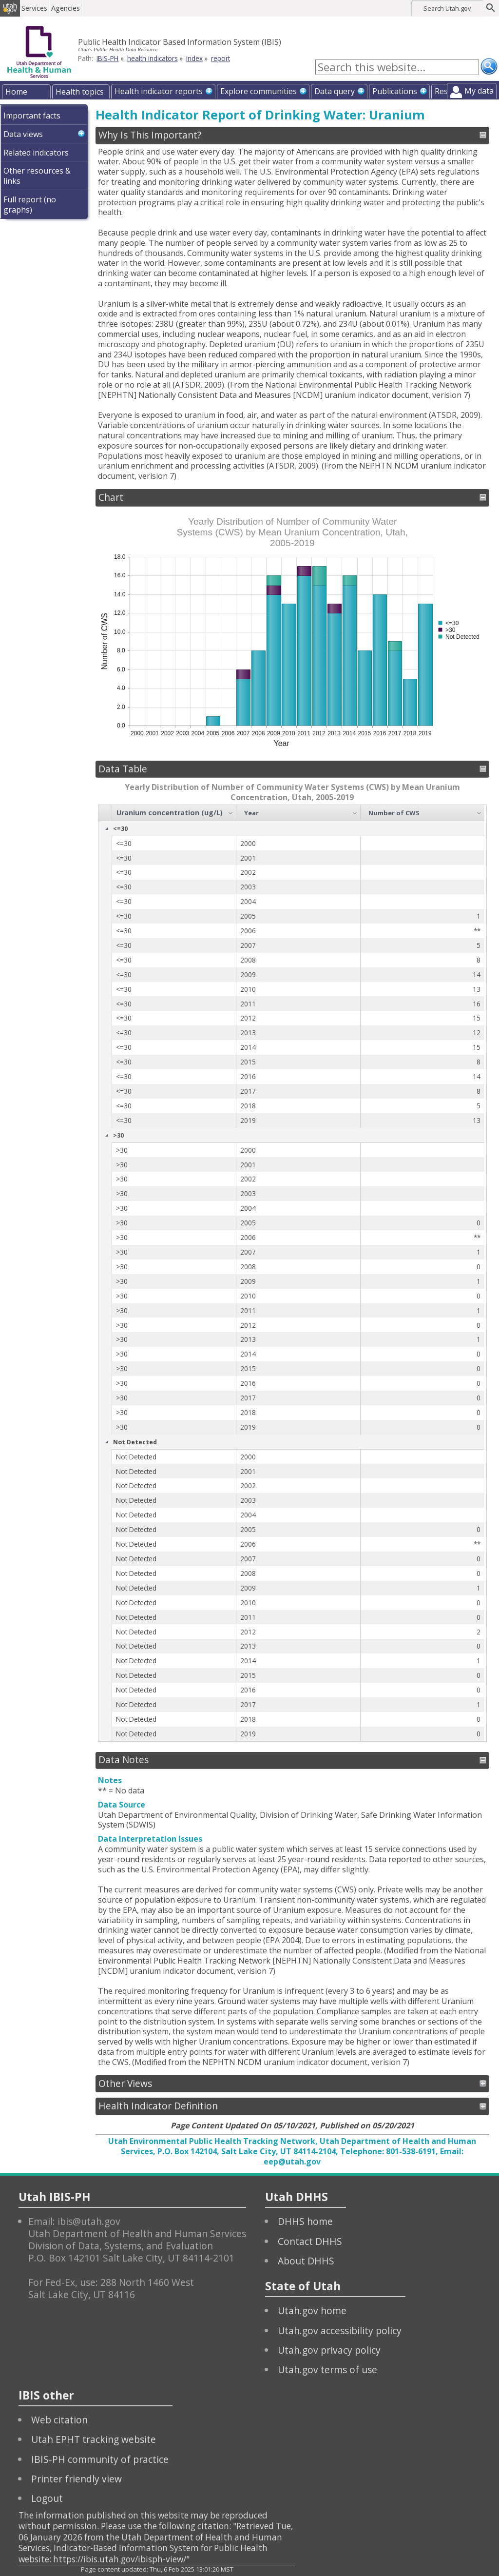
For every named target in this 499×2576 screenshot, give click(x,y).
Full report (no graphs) (29, 204)
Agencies (72, 8)
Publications (394, 91)
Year (251, 812)
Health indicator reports (159, 91)
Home (16, 91)
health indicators (152, 58)
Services (41, 8)
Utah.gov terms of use (327, 2369)
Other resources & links (37, 175)
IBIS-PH (107, 58)
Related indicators (36, 152)
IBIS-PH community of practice (100, 2459)
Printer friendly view (76, 2478)
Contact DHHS (310, 2241)
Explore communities (258, 91)
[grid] (291, 1273)
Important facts (31, 115)
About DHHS (306, 2260)
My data (479, 90)
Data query (334, 91)
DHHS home (305, 2221)
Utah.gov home (312, 2310)
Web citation (59, 2419)
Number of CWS (394, 812)
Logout (47, 2498)
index (194, 58)
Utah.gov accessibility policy (340, 2330)
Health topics (80, 91)
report (220, 58)
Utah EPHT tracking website (93, 2439)
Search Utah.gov (447, 8)
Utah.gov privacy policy (329, 2350)
